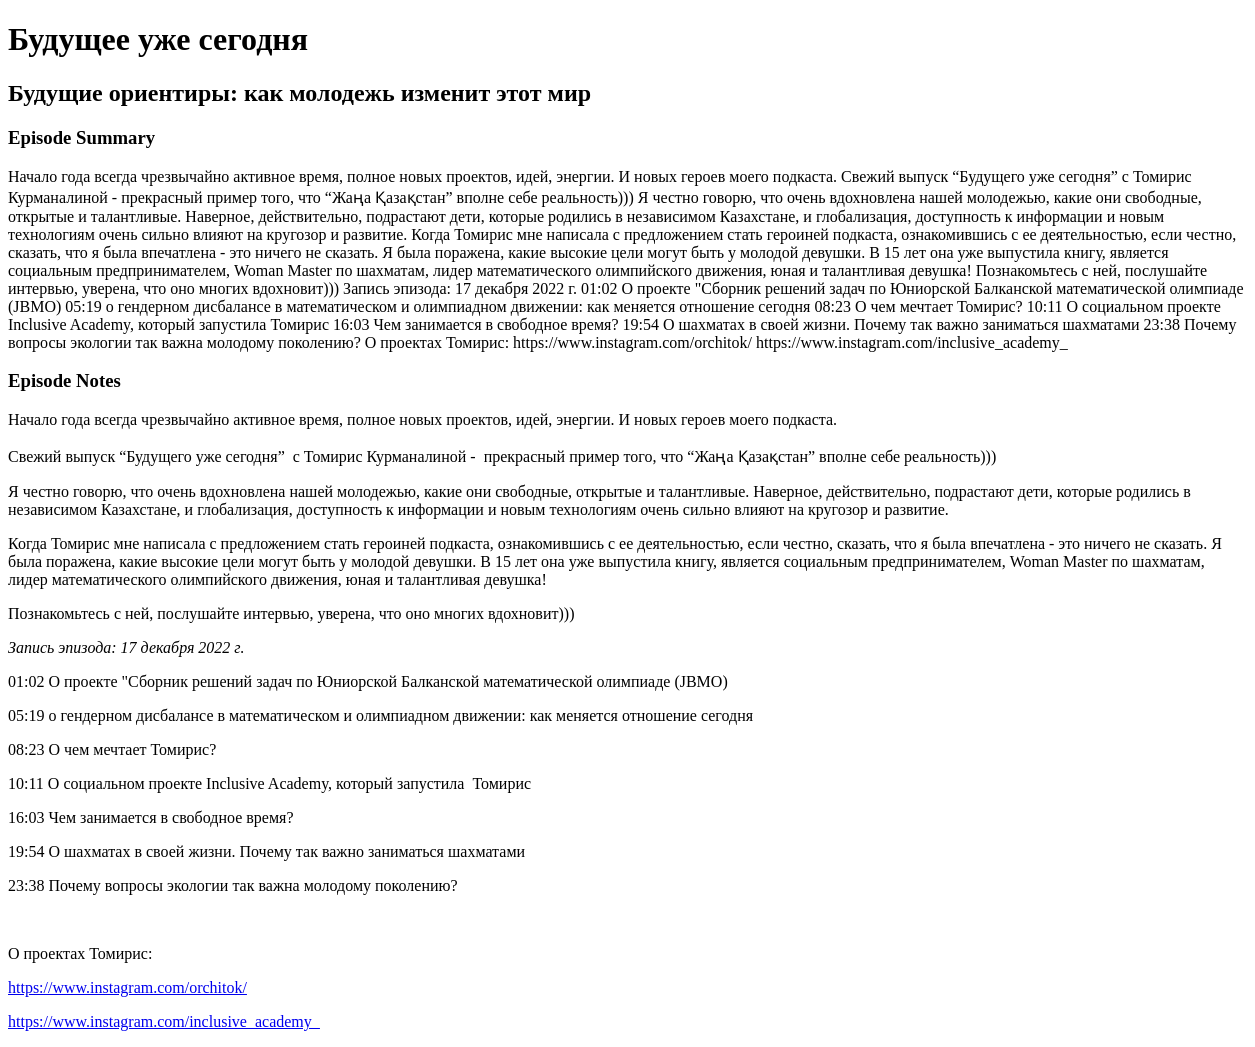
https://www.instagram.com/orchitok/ (127, 987)
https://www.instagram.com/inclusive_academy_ (164, 1021)
